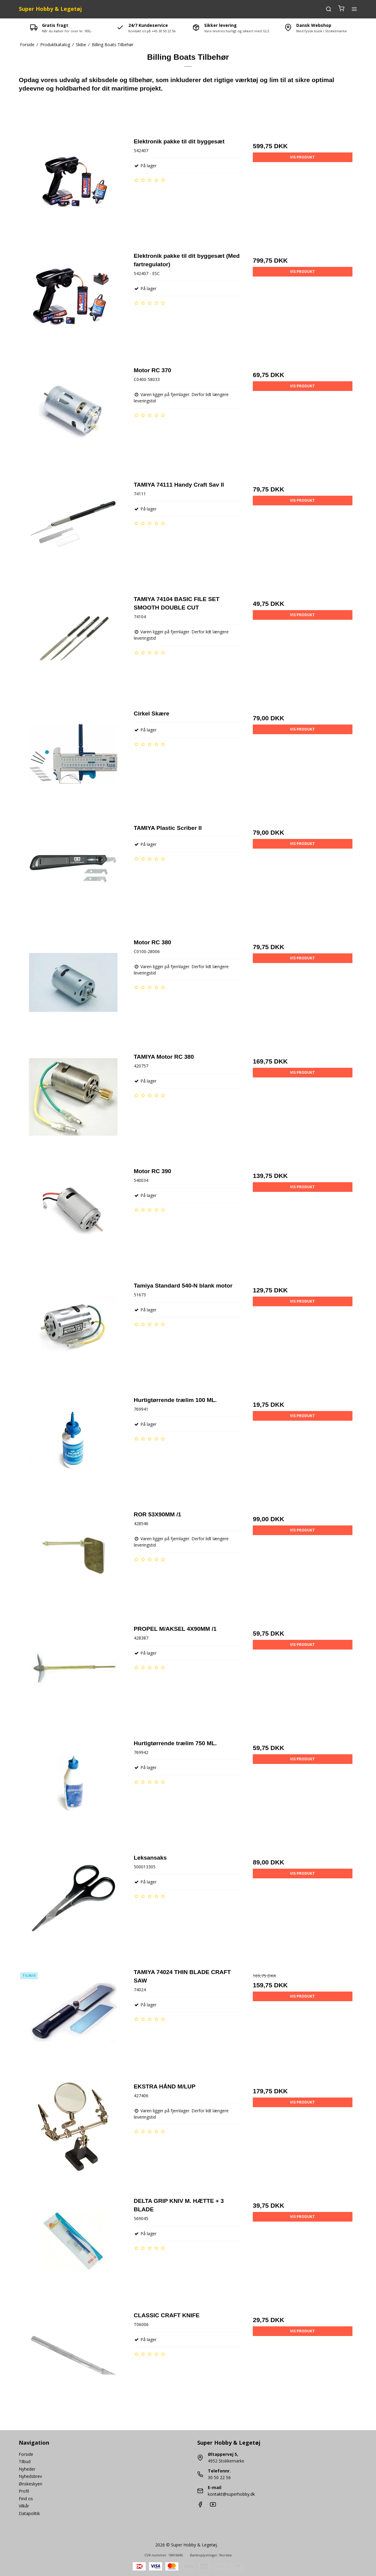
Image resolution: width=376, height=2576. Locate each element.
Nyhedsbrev (30, 2476)
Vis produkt (302, 157)
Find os (26, 2498)
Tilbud (25, 2461)
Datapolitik (29, 2513)
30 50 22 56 (219, 2477)
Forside (26, 2454)
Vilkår (24, 2506)
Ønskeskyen (30, 2484)
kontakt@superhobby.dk (231, 2494)
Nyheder (27, 2469)
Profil (24, 2491)
